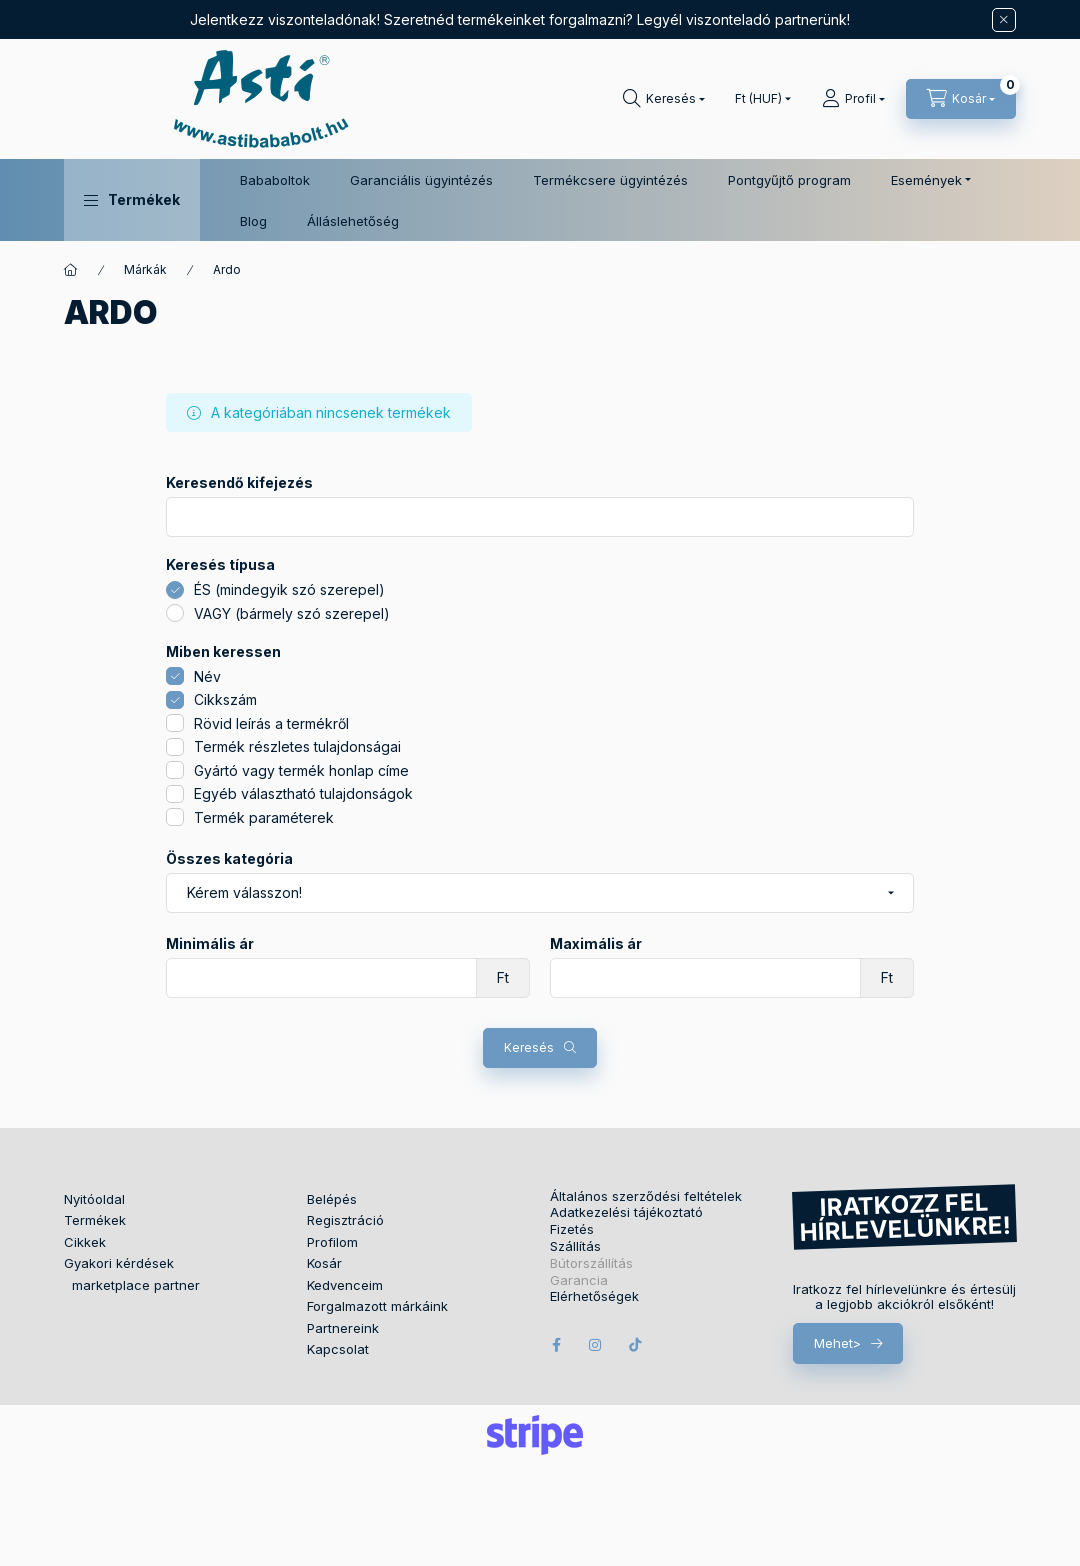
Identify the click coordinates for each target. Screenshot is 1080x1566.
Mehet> (837, 1343)
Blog (253, 221)
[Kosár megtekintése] (961, 99)
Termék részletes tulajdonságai (297, 746)
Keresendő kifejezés (239, 483)
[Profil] (853, 99)
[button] (132, 200)
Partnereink (343, 1328)
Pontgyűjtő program (789, 180)
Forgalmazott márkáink (377, 1306)
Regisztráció (345, 1220)
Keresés (529, 1047)
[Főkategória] (71, 270)
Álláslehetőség (353, 221)
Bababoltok (275, 180)
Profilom (332, 1242)
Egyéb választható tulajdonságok (303, 793)
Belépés (332, 1199)
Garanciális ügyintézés (421, 180)
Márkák (145, 269)
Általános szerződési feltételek (646, 1196)
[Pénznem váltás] (758, 99)
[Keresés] (664, 99)
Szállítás (575, 1246)
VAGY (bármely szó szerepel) (292, 613)
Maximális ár (596, 944)
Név (207, 676)
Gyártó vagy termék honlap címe (301, 770)
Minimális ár (210, 944)
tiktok (636, 1345)
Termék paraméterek (264, 817)
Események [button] (926, 180)
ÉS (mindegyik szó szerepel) (289, 589)
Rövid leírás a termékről (271, 723)
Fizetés (572, 1229)
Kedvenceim (345, 1285)
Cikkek (85, 1242)
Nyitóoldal (94, 1199)
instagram (596, 1345)
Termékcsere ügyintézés (610, 180)
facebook (556, 1345)
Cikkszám (225, 699)
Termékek (95, 1220)
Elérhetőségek (594, 1296)
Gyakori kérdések (119, 1263)
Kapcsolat (338, 1349)
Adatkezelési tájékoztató (626, 1212)
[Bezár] (1004, 20)
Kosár (324, 1263)
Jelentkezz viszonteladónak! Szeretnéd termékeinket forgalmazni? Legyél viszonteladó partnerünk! (520, 19)
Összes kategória (229, 859)
